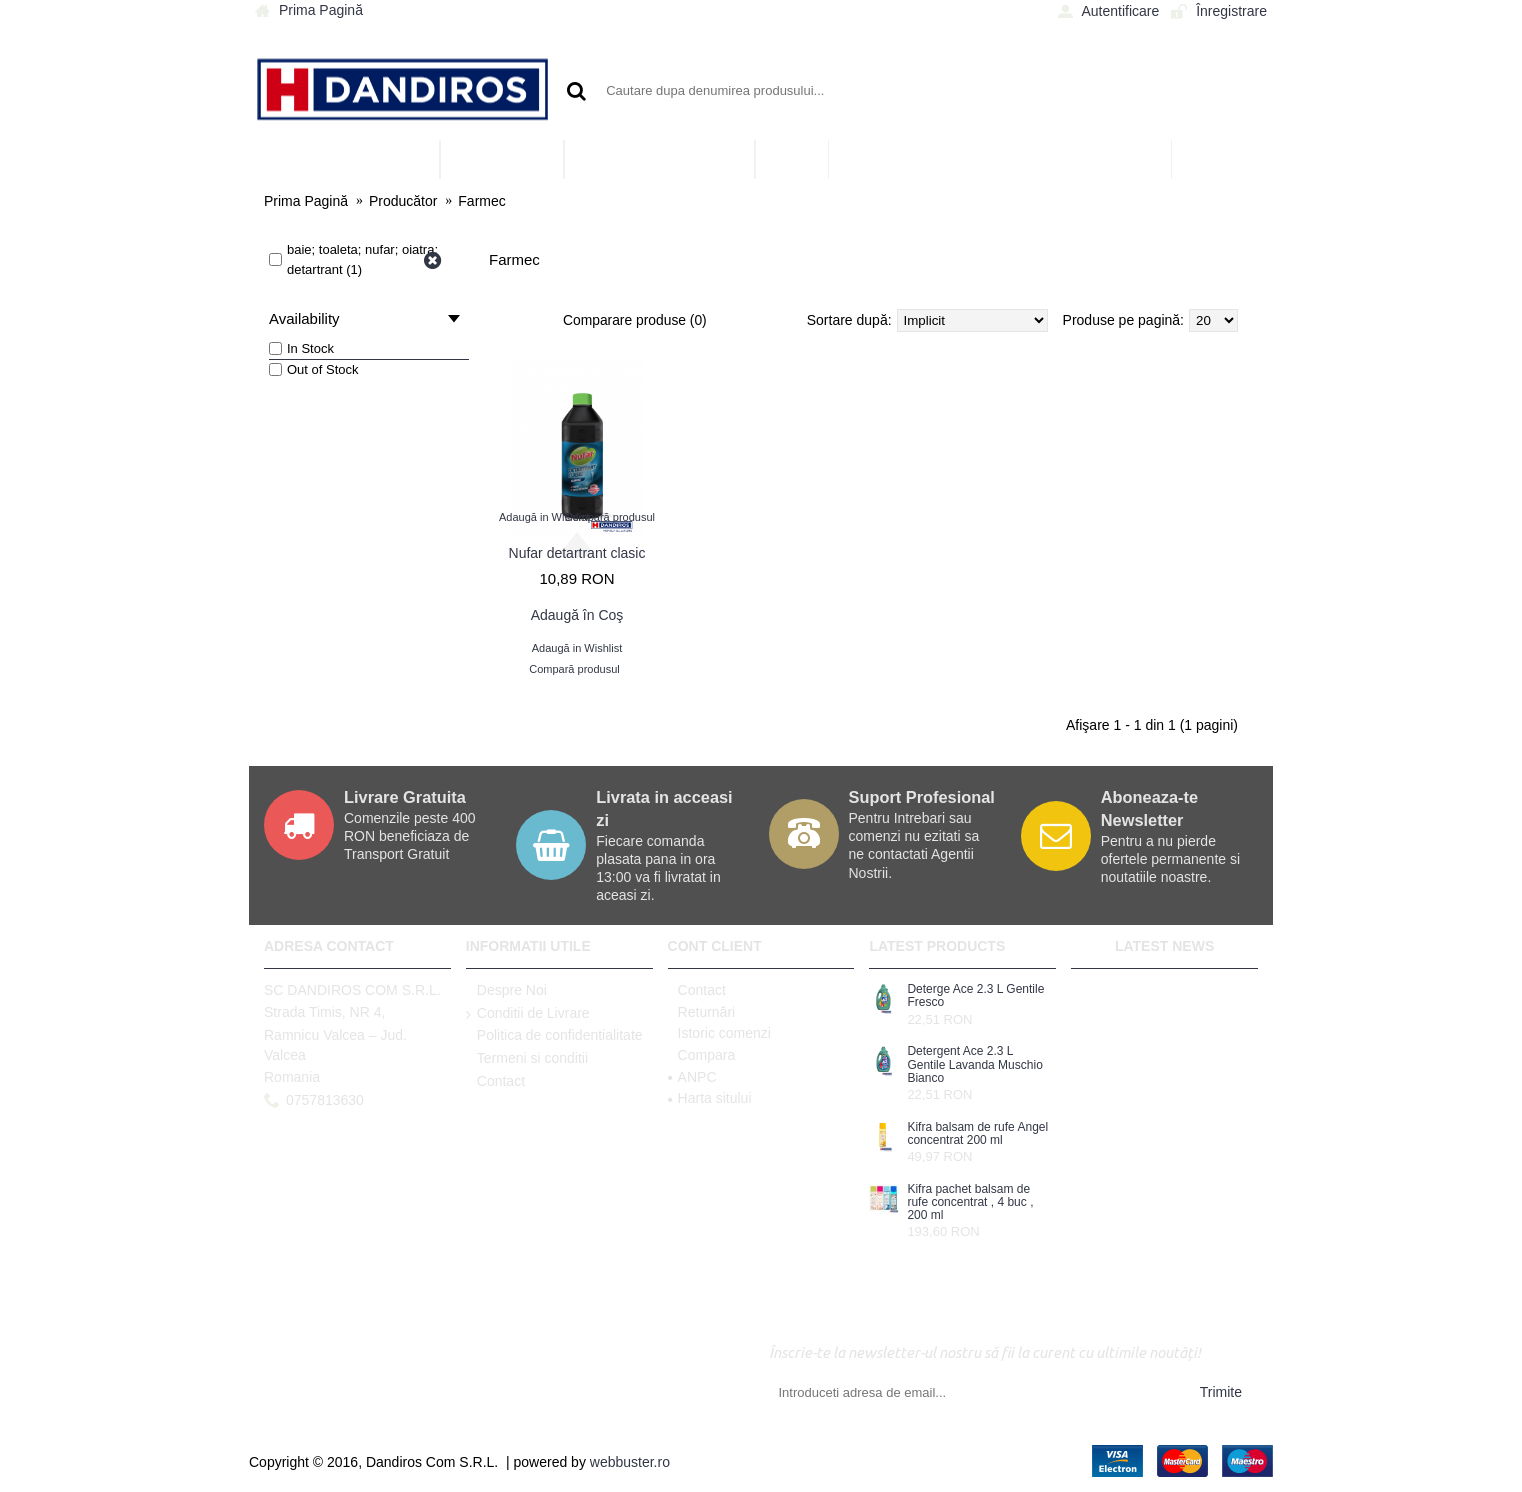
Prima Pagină (306, 201)
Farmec (481, 201)
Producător (403, 201)
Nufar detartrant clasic (577, 553)
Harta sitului (710, 1098)
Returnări (702, 1012)
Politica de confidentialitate (554, 1036)
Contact (495, 1082)
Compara (702, 1055)
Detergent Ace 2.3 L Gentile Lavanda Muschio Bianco (974, 1064)
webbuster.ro (630, 1462)
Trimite (1221, 1392)
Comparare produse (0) (636, 320)
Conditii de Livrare (528, 1014)
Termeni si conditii (527, 1059)
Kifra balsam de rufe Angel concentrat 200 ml (977, 1134)
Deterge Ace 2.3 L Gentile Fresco (975, 996)
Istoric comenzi (719, 1033)
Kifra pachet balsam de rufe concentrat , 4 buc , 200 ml (970, 1202)
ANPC (692, 1077)
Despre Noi (506, 991)
